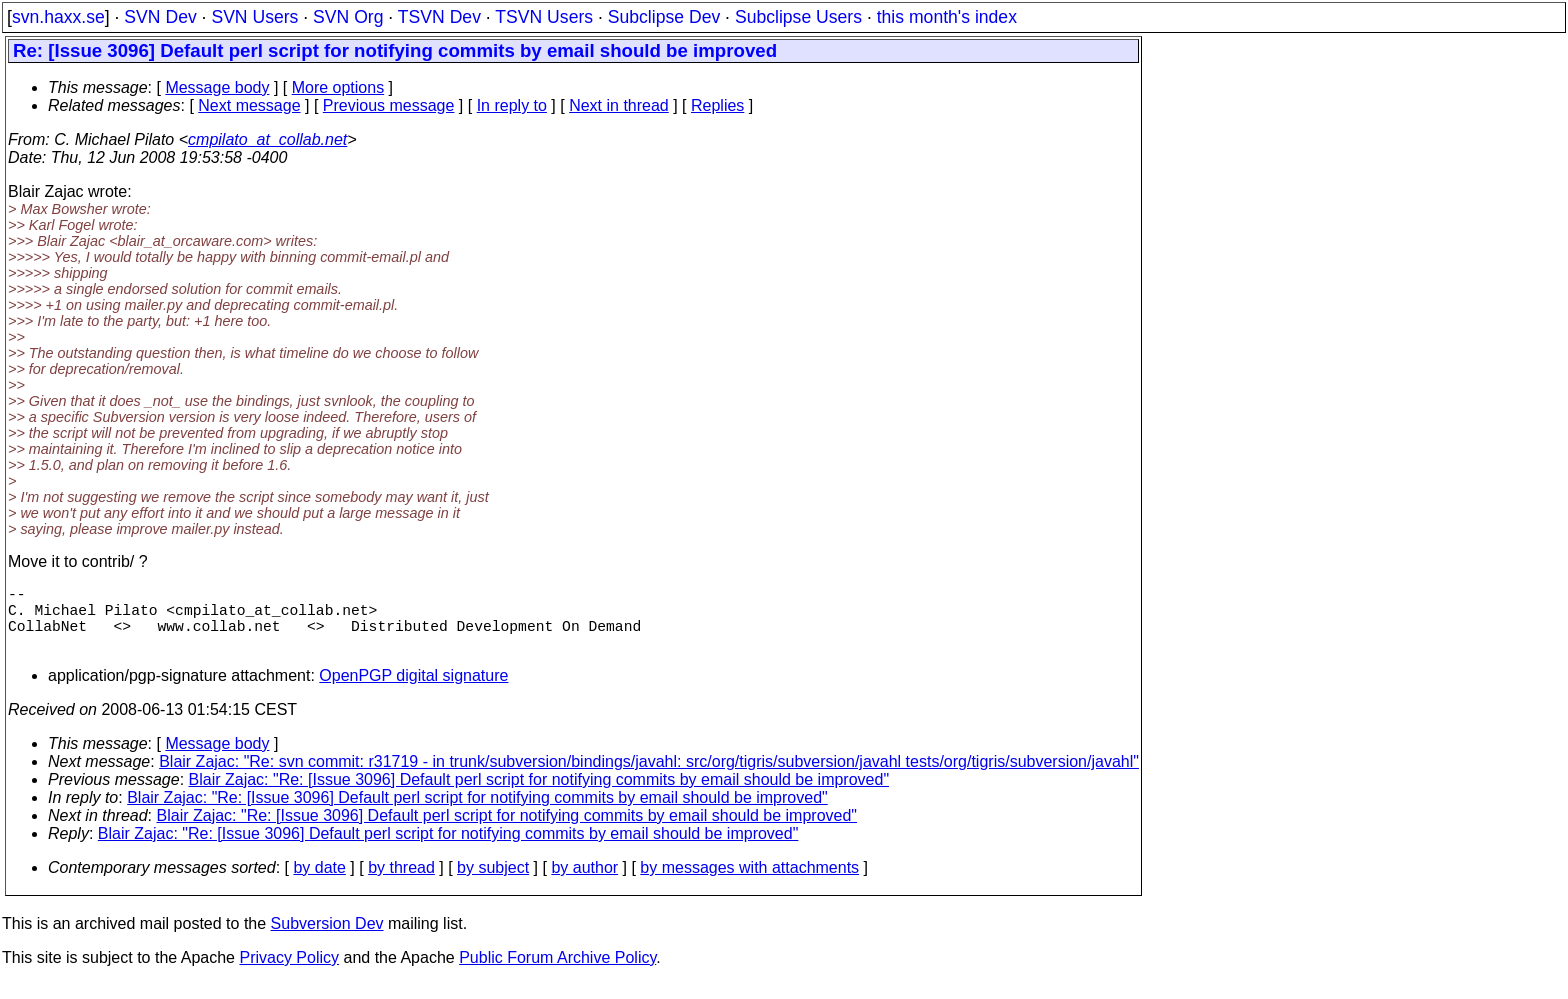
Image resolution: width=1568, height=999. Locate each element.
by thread (401, 883)
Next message (249, 105)
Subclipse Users (798, 17)
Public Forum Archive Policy (557, 973)
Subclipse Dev (664, 17)
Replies (717, 105)
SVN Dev (160, 17)
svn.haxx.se (58, 17)
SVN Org (348, 17)
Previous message (389, 105)
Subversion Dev (327, 939)
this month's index (947, 17)
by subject (493, 883)
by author (584, 883)
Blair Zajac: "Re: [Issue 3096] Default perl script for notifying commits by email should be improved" (539, 795)
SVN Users (254, 17)
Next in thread (619, 105)
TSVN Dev (439, 17)
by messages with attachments (749, 883)
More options (338, 87)
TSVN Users (544, 17)
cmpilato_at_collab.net (267, 139)
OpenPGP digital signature (413, 691)
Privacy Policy (289, 973)
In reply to (512, 105)
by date (319, 883)
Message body (217, 87)
